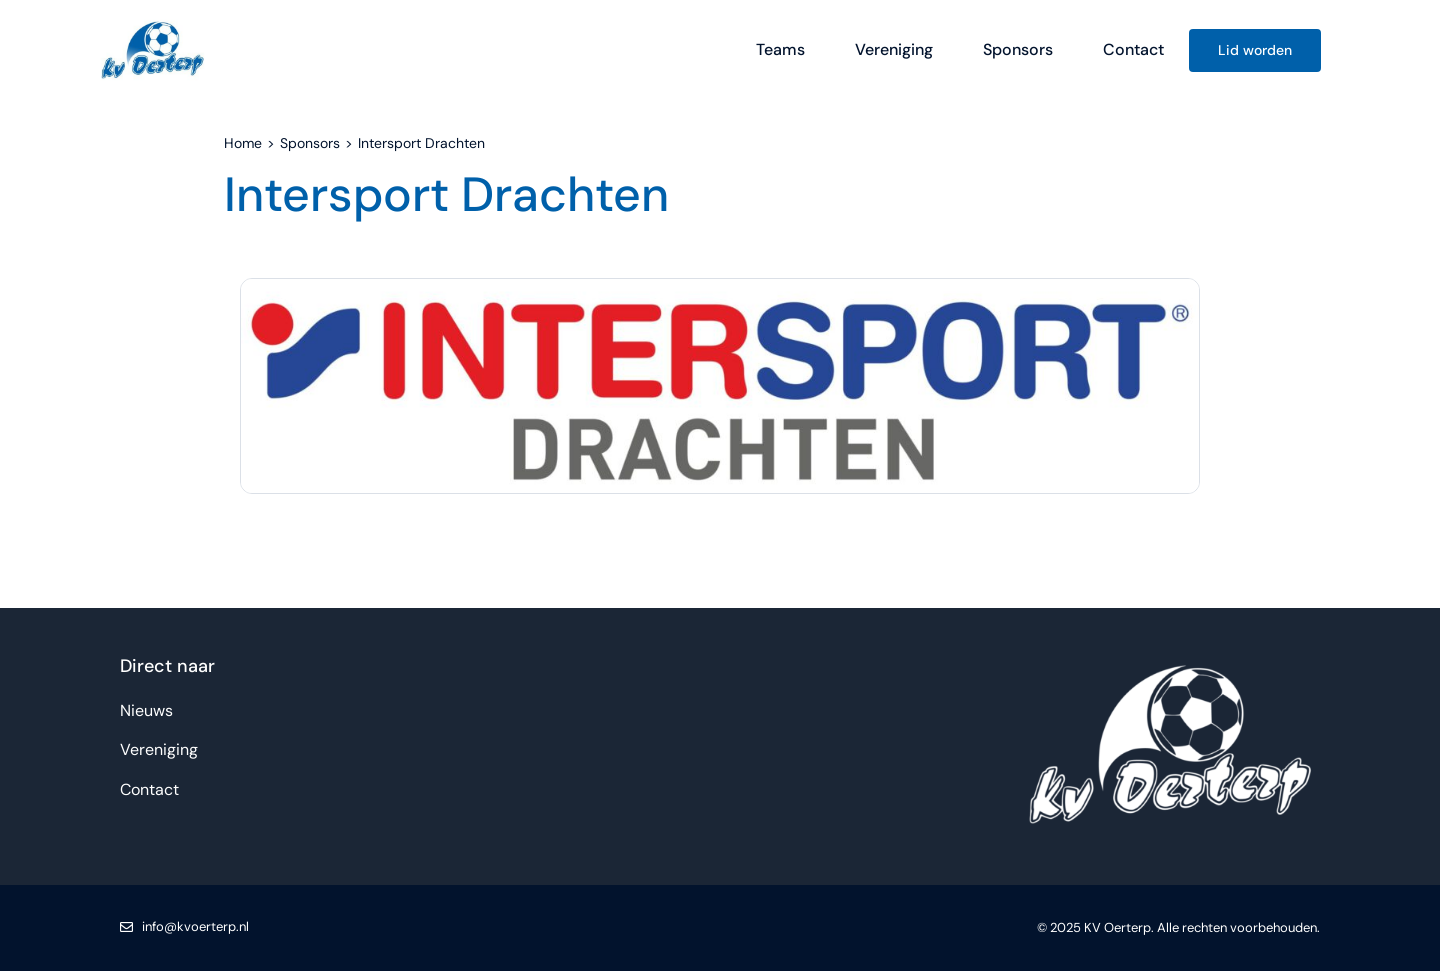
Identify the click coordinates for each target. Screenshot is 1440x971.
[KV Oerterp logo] (152, 22)
